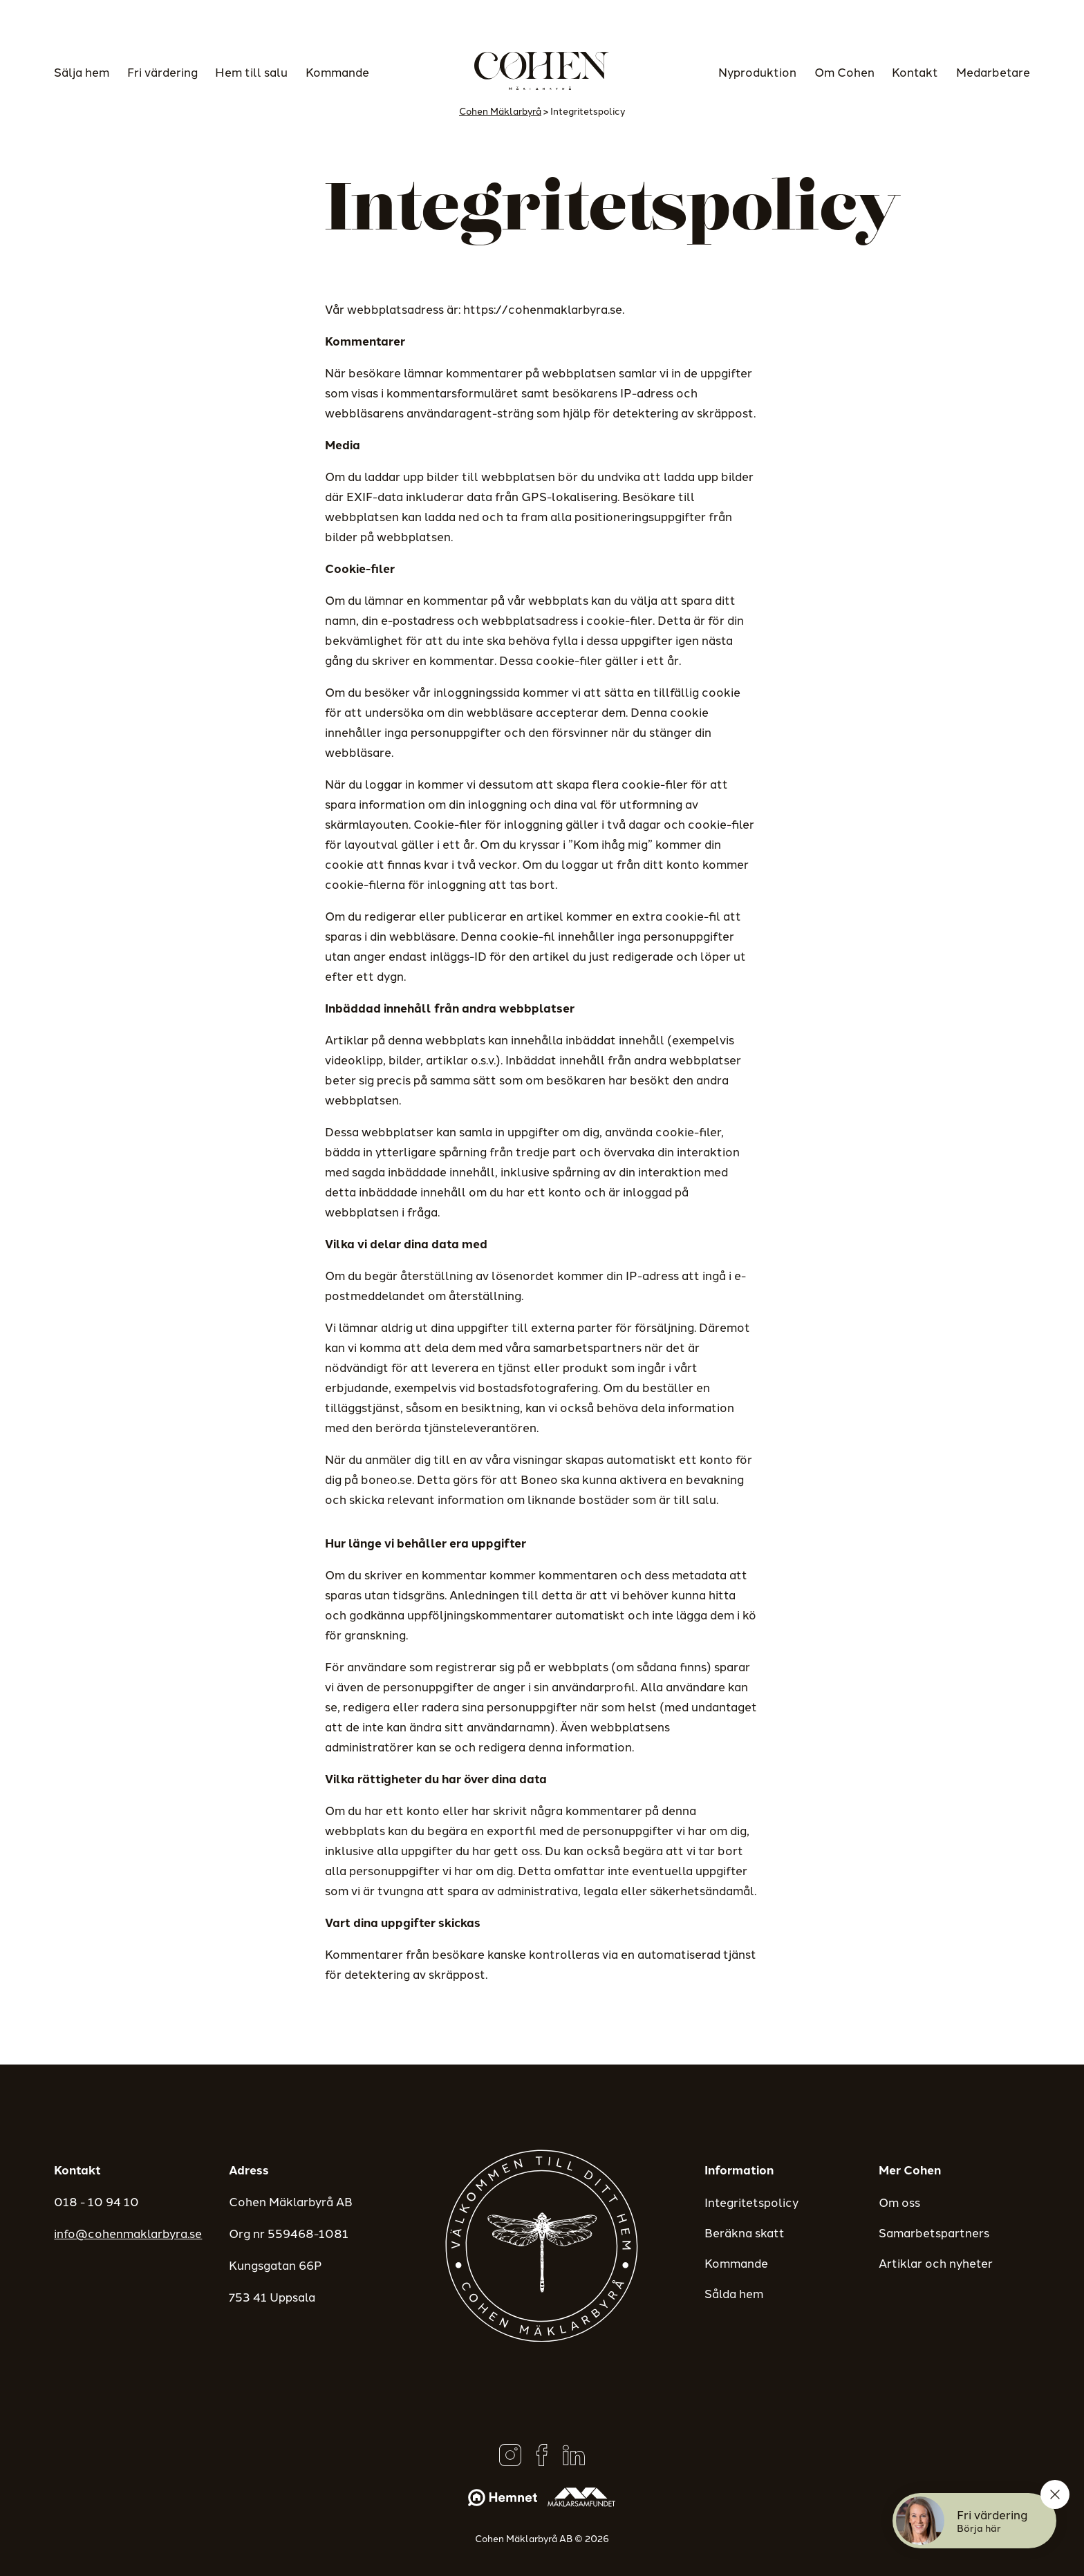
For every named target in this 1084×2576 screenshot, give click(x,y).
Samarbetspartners (934, 2232)
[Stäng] (1054, 2494)
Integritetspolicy (751, 2201)
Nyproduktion (757, 71)
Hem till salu (251, 71)
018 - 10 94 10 (96, 2200)
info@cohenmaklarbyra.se (128, 2232)
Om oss (899, 2201)
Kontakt (915, 71)
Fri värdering (162, 71)
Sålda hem (733, 2292)
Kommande (337, 71)
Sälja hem (81, 71)
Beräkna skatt (744, 2232)
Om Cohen (844, 71)
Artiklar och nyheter (936, 2262)
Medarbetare (993, 71)
